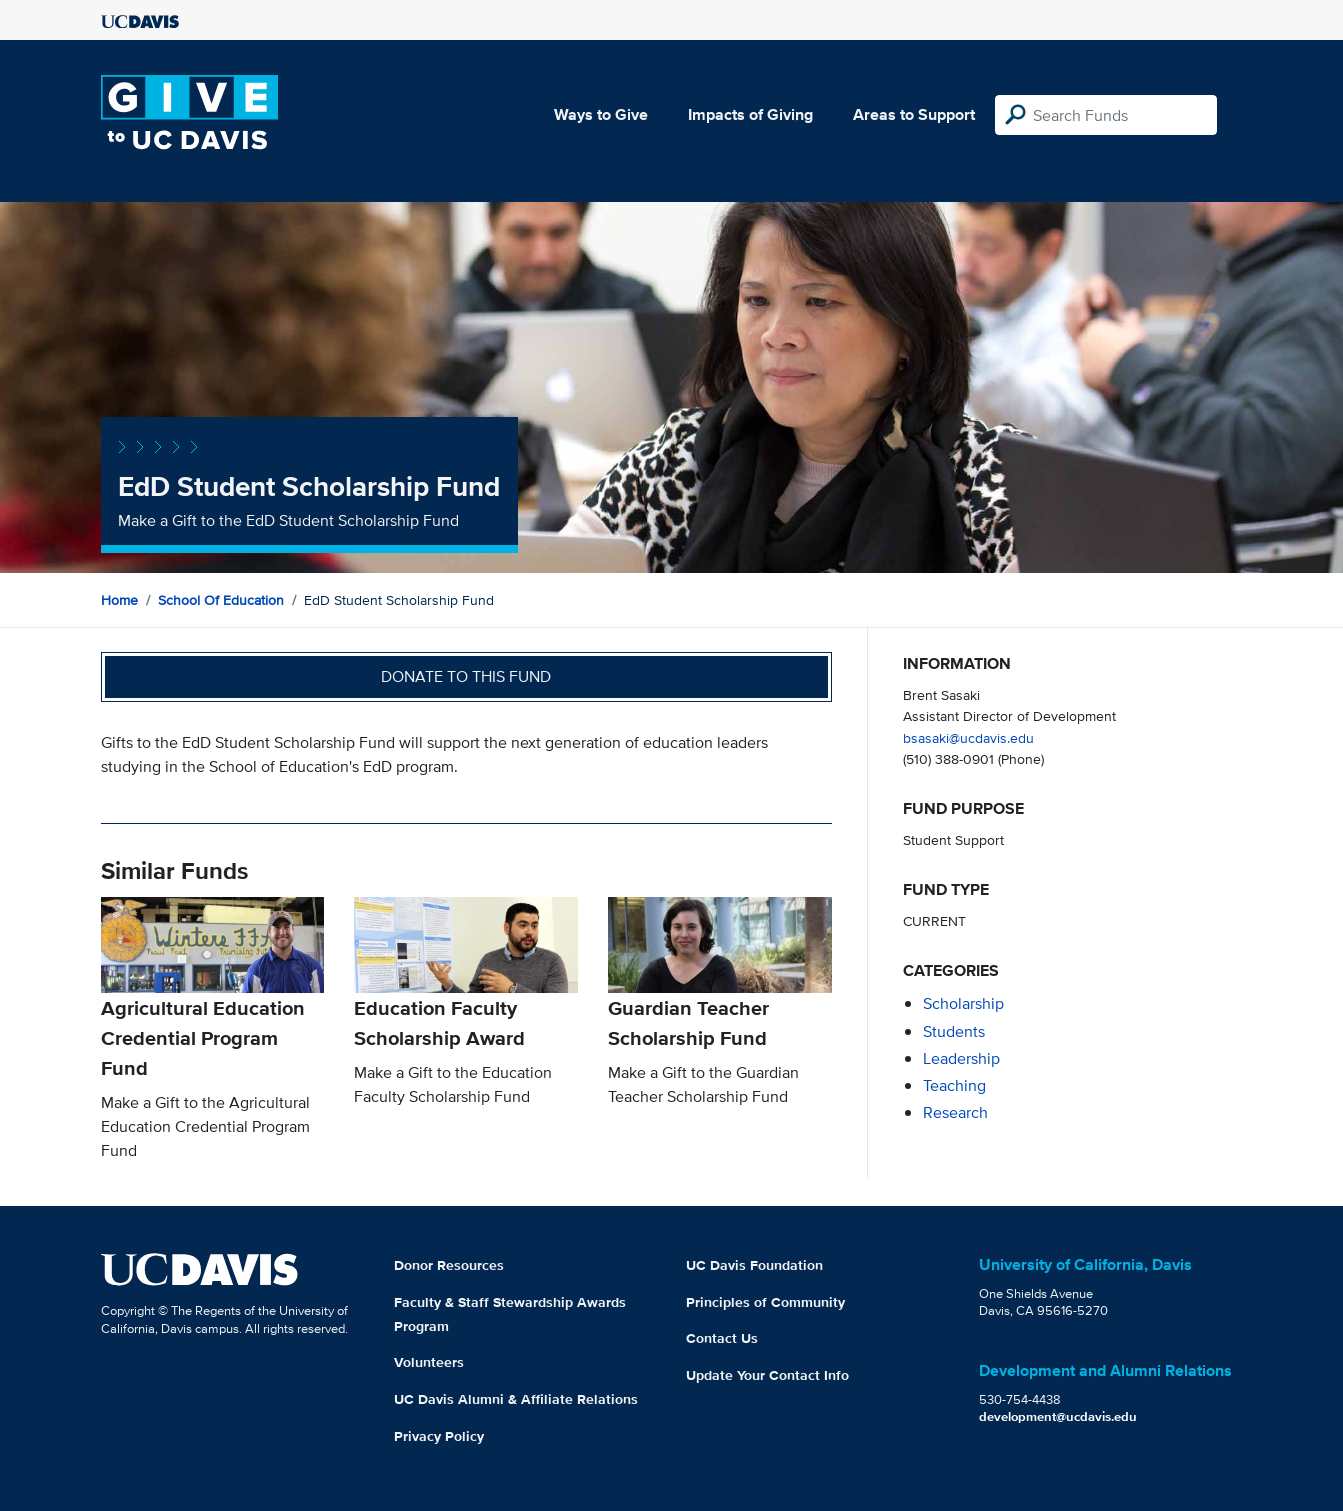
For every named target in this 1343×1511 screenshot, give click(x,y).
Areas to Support (914, 114)
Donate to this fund (466, 676)
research (955, 1112)
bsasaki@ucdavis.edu (968, 737)
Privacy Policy (439, 1436)
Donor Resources (449, 1265)
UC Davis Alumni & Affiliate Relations (516, 1399)
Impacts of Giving (750, 114)
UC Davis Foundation (754, 1265)
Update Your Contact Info (767, 1375)
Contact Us (722, 1338)
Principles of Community (765, 1302)
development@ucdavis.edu (1058, 1416)
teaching (954, 1085)
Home (119, 600)
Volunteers (429, 1362)
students (954, 1031)
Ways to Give (601, 114)
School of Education (221, 600)
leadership (961, 1058)
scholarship (963, 1003)
